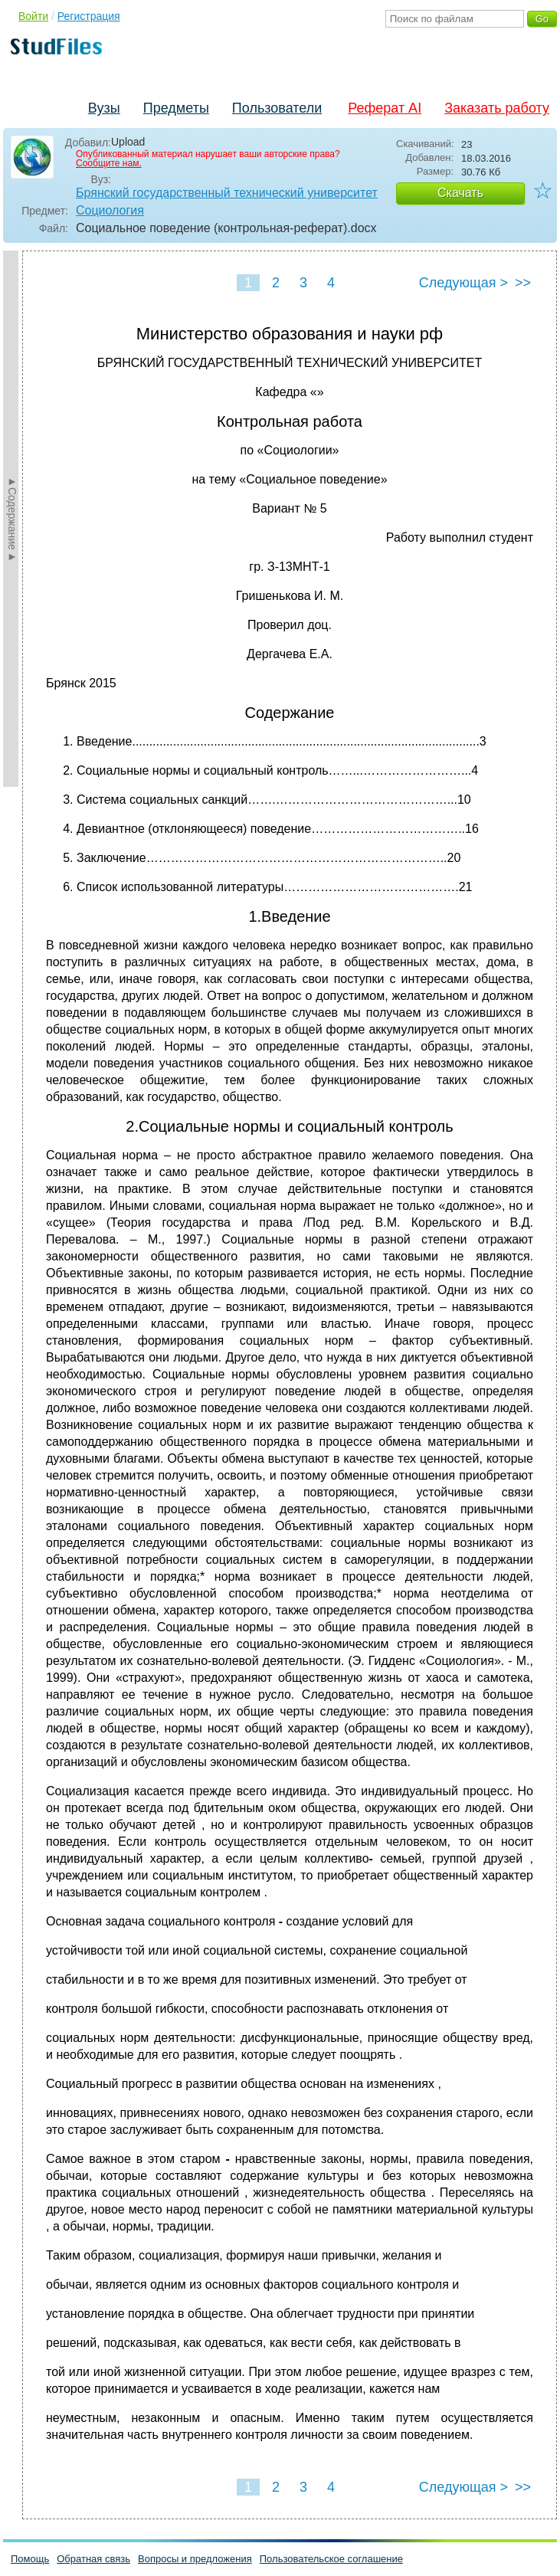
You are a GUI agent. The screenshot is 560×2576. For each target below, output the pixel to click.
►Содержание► (12, 518)
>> (523, 282)
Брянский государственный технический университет (227, 192)
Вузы (104, 108)
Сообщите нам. (109, 163)
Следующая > (463, 282)
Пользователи (277, 108)
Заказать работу (496, 108)
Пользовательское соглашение (331, 2559)
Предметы (176, 108)
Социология (110, 210)
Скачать (460, 192)
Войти (33, 16)
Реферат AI (384, 108)
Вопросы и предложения (195, 2559)
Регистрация (88, 16)
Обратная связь (93, 2559)
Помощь (30, 2559)
